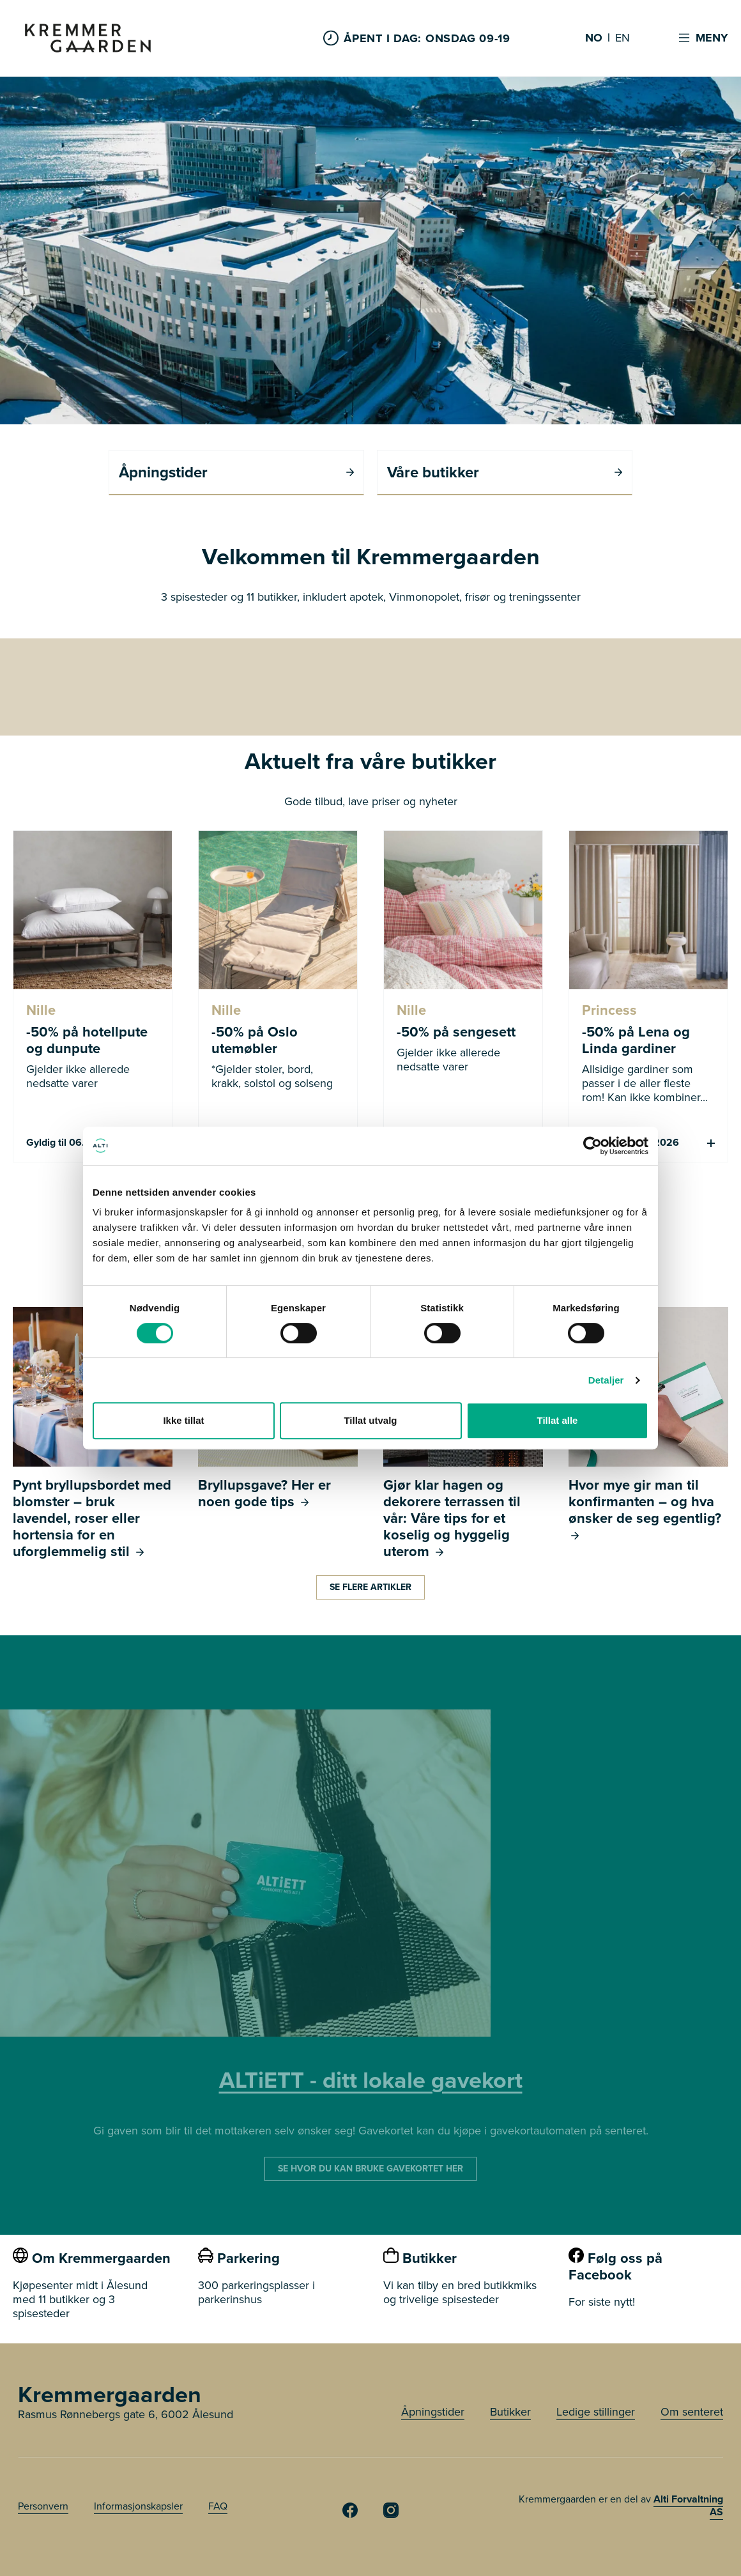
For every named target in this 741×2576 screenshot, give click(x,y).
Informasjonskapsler (138, 2506)
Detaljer (606, 1380)
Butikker (510, 2411)
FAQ (217, 2506)
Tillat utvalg (370, 1420)
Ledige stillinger (595, 2411)
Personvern (43, 2506)
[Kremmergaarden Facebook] (350, 2514)
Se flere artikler (370, 1587)
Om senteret (692, 2411)
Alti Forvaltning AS (688, 2505)
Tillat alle (557, 1420)
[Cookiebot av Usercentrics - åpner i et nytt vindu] (592, 1145)
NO (593, 38)
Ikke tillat (183, 1420)
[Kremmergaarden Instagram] (391, 2514)
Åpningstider (432, 2411)
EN (622, 38)
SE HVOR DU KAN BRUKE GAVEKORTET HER (370, 2168)
